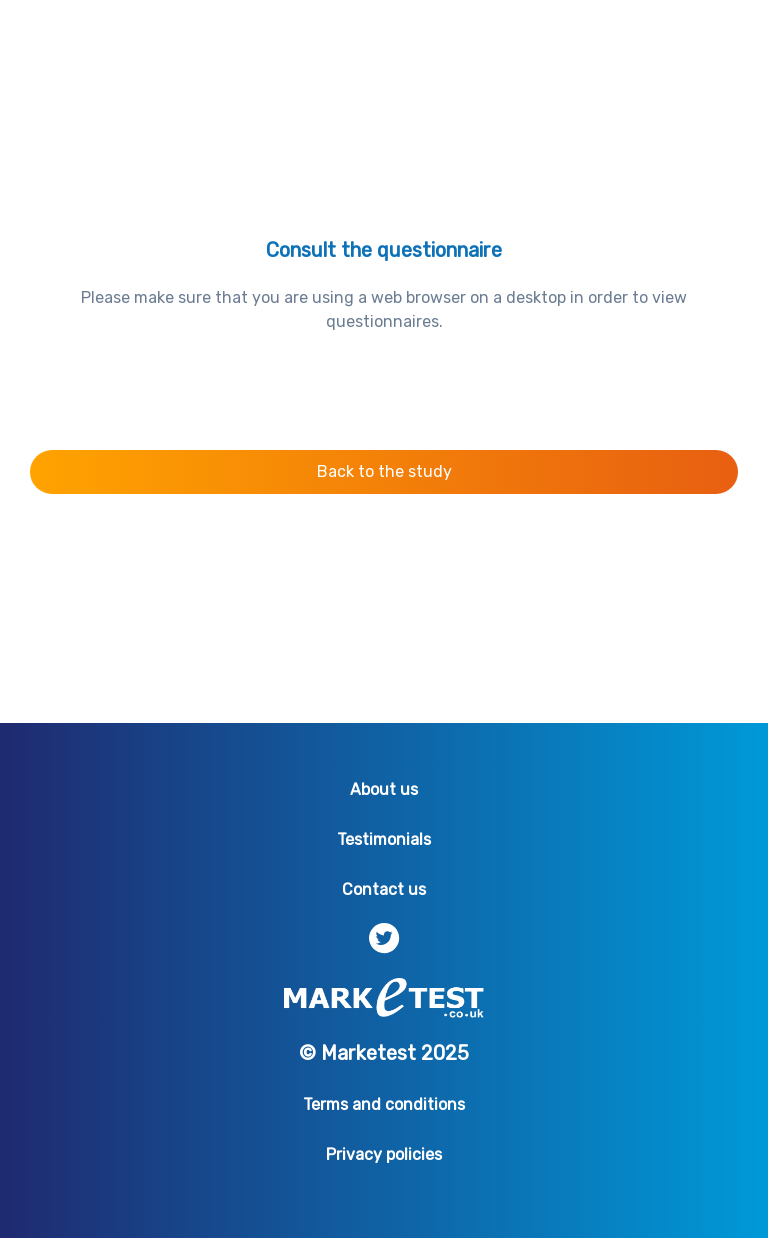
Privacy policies (384, 1154)
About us (384, 789)
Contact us (384, 889)
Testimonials (384, 839)
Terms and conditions (384, 1104)
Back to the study (384, 471)
